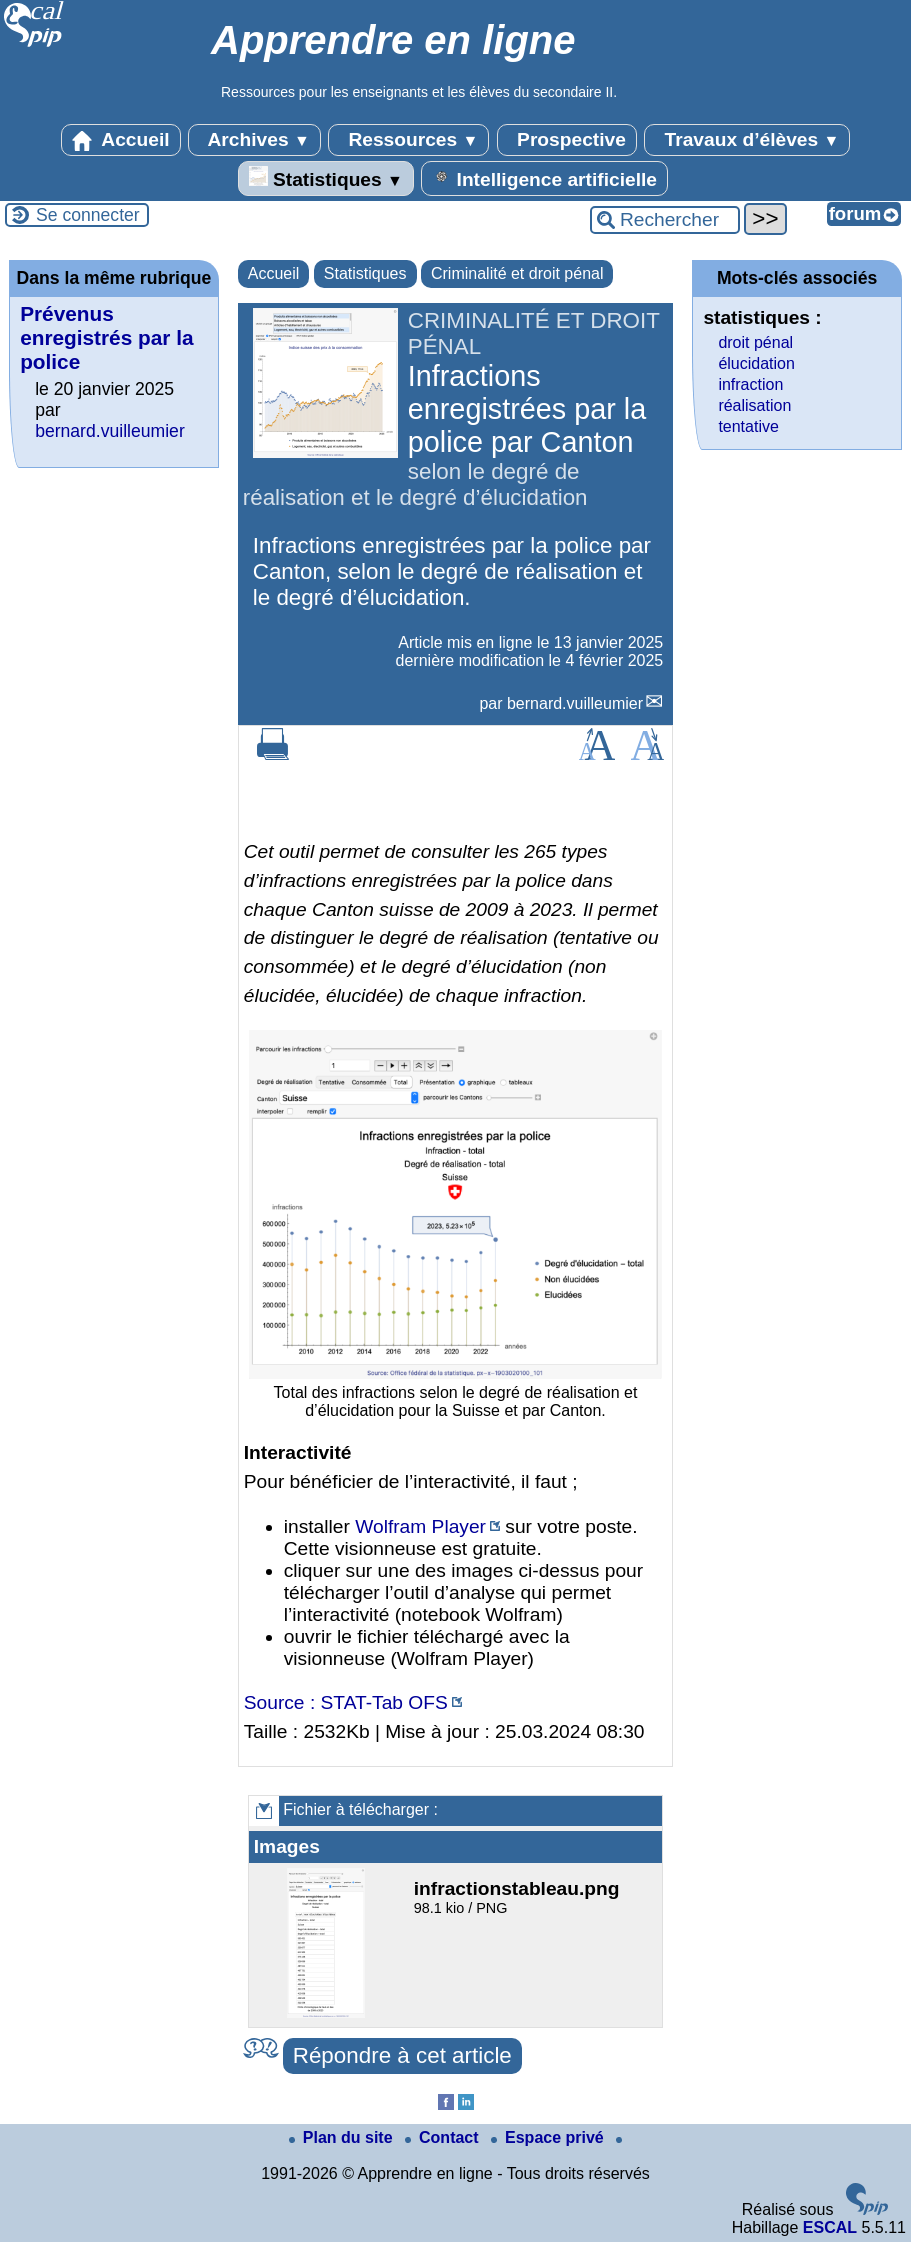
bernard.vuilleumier (575, 703)
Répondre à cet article (402, 2055)
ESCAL (830, 2227)
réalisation (754, 405)
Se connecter (88, 215)
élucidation (756, 363)
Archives (254, 140)
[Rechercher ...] (665, 220)
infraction (750, 384)
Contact (444, 2137)
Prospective (567, 140)
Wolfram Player (420, 1526)
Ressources (408, 140)
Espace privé (549, 2137)
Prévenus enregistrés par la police (106, 337)
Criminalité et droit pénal (517, 273)
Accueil (121, 140)
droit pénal (755, 342)
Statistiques (326, 178)
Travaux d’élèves (747, 140)
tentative (748, 426)
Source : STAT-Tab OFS (346, 1702)
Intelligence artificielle (544, 178)
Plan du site (343, 2137)
